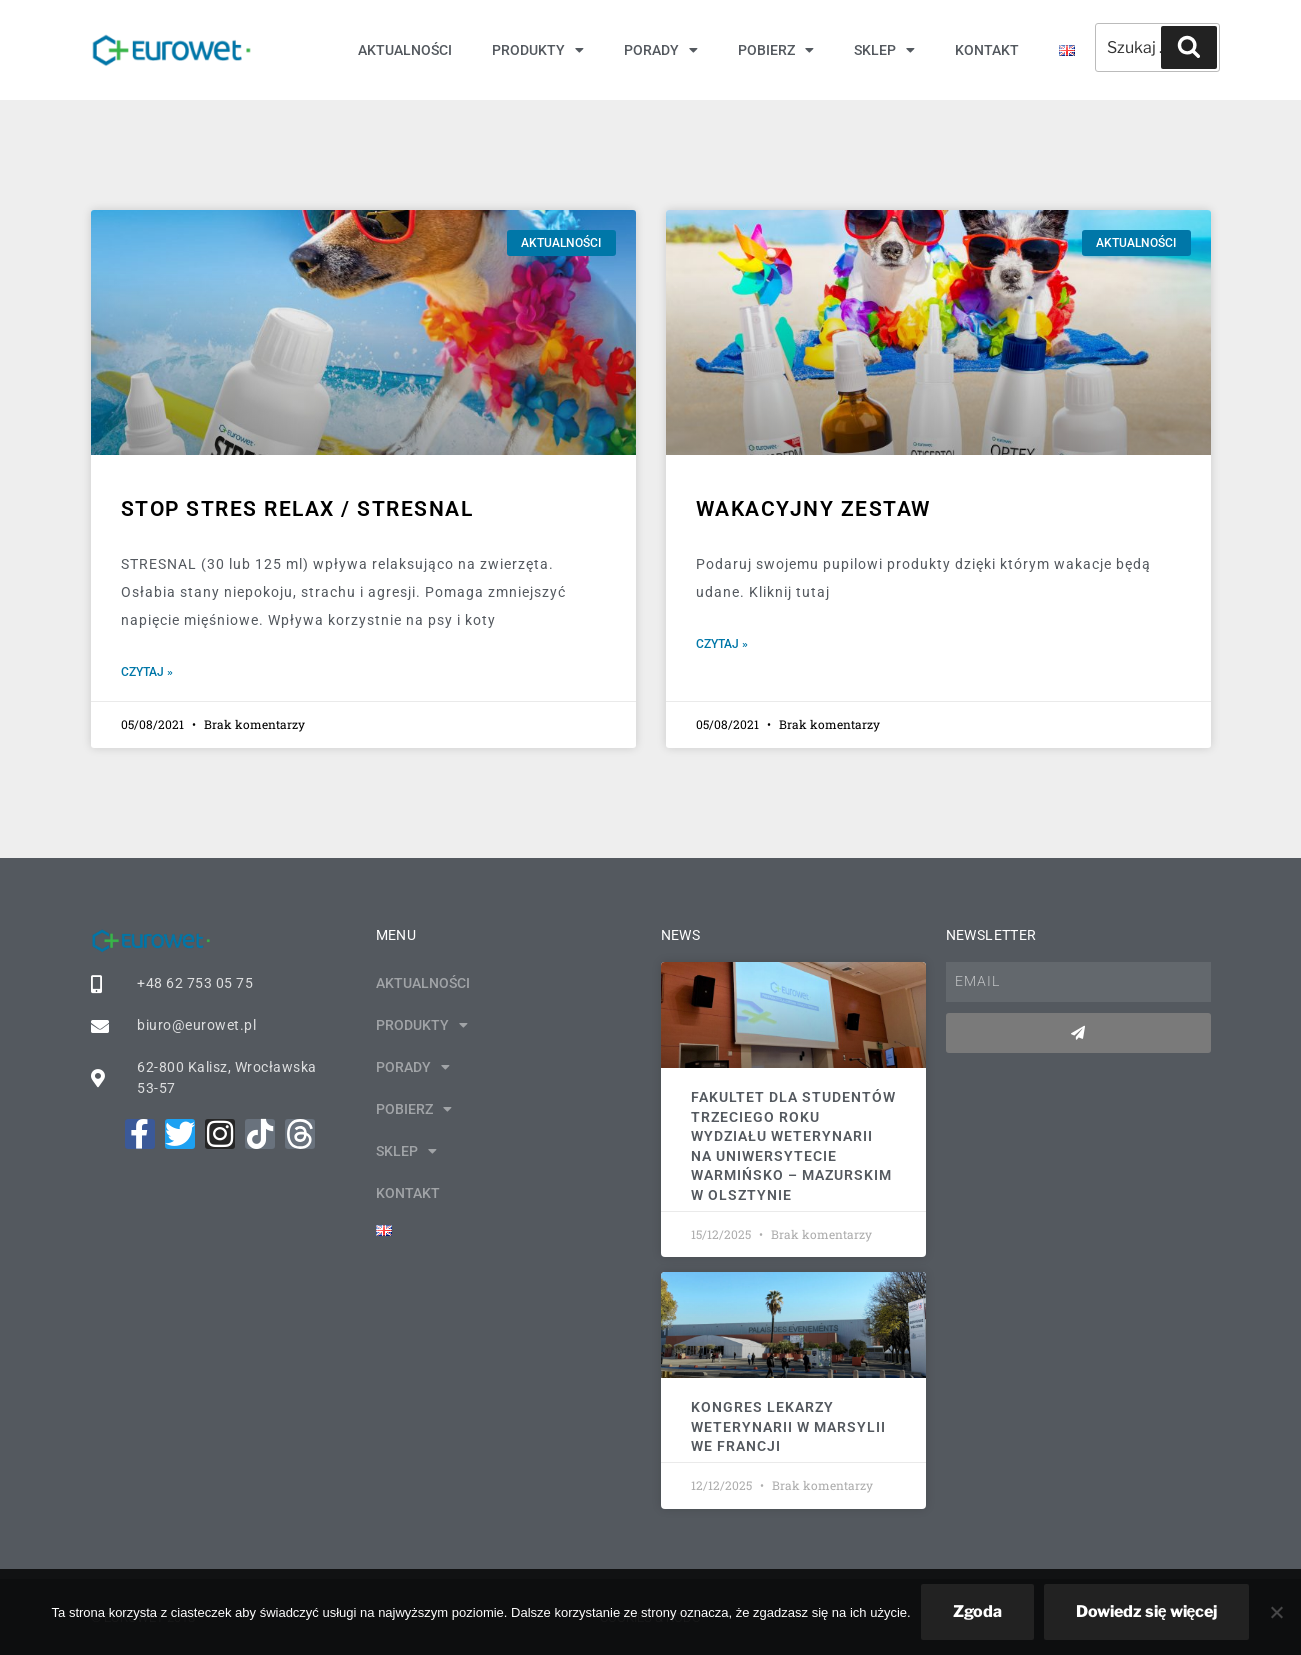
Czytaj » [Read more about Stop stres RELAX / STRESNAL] (147, 672)
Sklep (884, 50)
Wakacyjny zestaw (813, 509)
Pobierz (776, 50)
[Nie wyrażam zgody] (1276, 1612)
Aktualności (405, 50)
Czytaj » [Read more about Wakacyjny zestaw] (722, 644)
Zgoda (977, 1611)
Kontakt (987, 50)
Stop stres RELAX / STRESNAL (297, 509)
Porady (661, 50)
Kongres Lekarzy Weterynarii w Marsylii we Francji (788, 1425)
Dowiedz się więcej (1147, 1611)
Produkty (538, 50)
